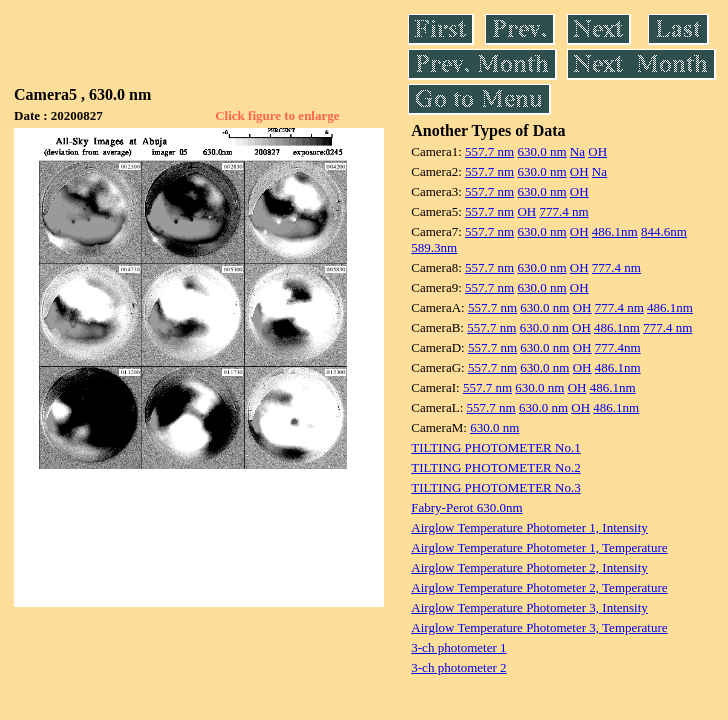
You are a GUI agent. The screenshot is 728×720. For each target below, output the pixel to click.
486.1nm (615, 231)
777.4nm (618, 347)
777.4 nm (563, 211)
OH (597, 151)
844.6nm (664, 231)
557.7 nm (489, 151)
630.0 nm (541, 151)
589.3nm (434, 247)
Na (577, 151)
